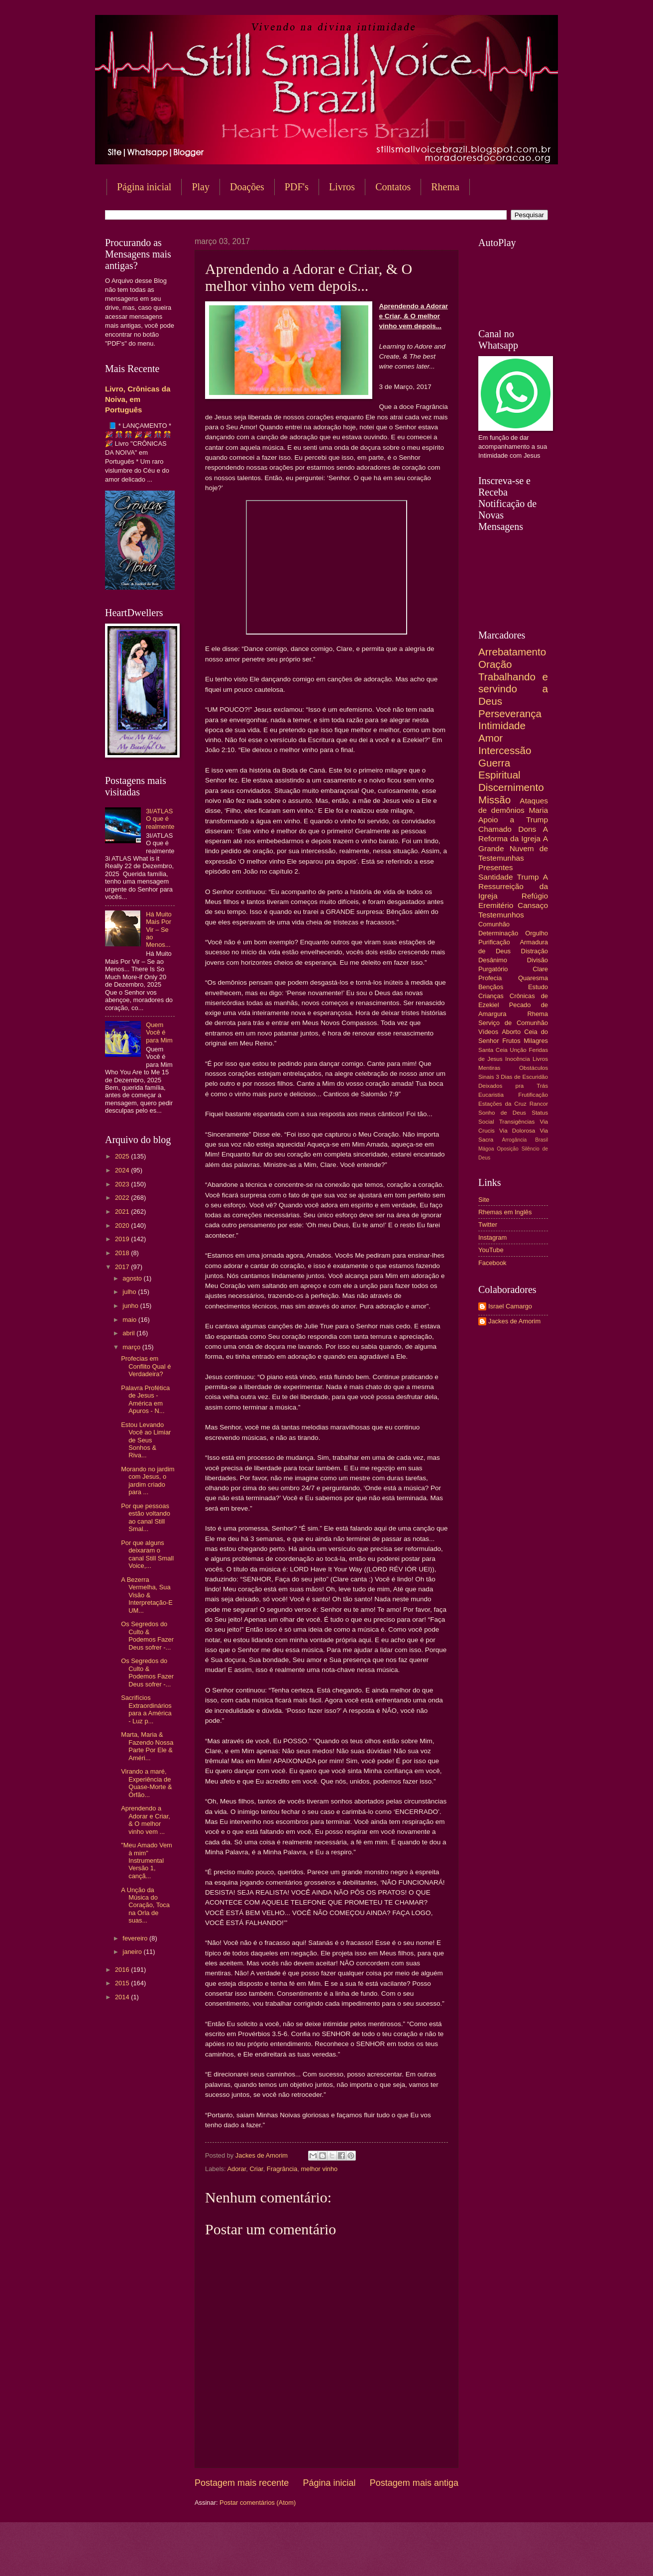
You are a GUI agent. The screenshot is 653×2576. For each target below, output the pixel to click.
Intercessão (504, 750)
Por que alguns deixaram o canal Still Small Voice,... (147, 1554)
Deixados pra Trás (513, 1086)
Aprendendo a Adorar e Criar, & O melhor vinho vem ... (145, 1819)
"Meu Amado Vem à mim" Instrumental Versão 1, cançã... (146, 1860)
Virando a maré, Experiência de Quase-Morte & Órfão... (146, 1783)
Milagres (536, 1040)
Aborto (511, 1031)
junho (131, 1305)
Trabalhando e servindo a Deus (513, 689)
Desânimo (492, 960)
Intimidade (502, 725)
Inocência (517, 1059)
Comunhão (494, 924)
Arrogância (514, 1140)
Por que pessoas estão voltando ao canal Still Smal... (145, 1517)
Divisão (537, 960)
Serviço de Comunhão (513, 1023)
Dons (527, 829)
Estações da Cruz (502, 1104)
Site (483, 1199)
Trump (528, 877)
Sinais (486, 1077)
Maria (538, 810)
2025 (123, 1156)
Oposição (508, 1149)
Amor (490, 738)
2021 (123, 1211)
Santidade (495, 877)
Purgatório (493, 969)
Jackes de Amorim (514, 1321)
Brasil (541, 1140)
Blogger (407, 2556)
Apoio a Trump (513, 819)
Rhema (445, 186)
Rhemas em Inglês (505, 1212)
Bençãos (490, 987)
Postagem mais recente (242, 2483)
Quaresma (533, 978)
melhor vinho (319, 2169)
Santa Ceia (493, 1050)
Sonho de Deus (502, 1113)
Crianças (491, 996)
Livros (342, 186)
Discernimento (511, 787)
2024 (123, 1170)
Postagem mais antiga (414, 2483)
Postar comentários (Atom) (257, 2502)
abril (129, 1333)
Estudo (538, 987)
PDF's (297, 186)
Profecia (490, 978)
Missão (494, 799)
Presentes (495, 867)
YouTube (491, 1250)
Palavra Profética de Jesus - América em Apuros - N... (145, 1399)
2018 (123, 1253)
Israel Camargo (510, 1306)
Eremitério (495, 905)
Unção (518, 1050)
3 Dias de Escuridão (522, 1077)
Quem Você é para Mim (159, 1032)
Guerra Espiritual (499, 769)
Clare (540, 969)
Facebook (492, 1263)
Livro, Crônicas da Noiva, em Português (137, 399)
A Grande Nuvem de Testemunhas (513, 848)
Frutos (511, 1040)
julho (130, 1291)
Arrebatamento (512, 651)
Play (201, 186)
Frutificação (533, 1095)
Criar (256, 2169)
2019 (123, 1239)
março (132, 1347)
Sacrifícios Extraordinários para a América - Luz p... (146, 1709)
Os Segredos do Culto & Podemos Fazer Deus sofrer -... (147, 1635)
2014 (123, 1997)
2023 (123, 1184)
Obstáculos (533, 1068)
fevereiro (135, 1938)
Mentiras (489, 1068)
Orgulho (536, 933)
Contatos (393, 186)
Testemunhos (501, 914)
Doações (247, 186)
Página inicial (144, 186)
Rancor (539, 1104)
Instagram (492, 1237)
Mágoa (486, 1149)
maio (130, 1319)
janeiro (132, 1951)
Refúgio (535, 896)
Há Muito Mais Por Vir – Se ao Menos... (159, 929)
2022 (123, 1197)
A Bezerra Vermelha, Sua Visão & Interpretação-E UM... (147, 1595)
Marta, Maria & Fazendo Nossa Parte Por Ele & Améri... (147, 1746)
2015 (123, 1983)
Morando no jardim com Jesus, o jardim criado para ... (147, 1480)
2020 (123, 1225)
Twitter (487, 1224)
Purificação (494, 942)
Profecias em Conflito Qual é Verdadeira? (146, 1366)
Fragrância (282, 2169)
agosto (132, 1278)
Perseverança (510, 713)
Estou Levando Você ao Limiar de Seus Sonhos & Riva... (146, 1440)
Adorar (236, 2169)
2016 (123, 1969)
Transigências (517, 1122)
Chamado (495, 829)
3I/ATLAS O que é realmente (160, 818)
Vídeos (488, 1031)
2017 (123, 1267)
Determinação (498, 933)
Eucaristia (491, 1095)
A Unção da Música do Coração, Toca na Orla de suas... (145, 1905)
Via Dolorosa (517, 1131)
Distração (534, 951)
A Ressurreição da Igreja (513, 886)
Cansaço (533, 905)
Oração (495, 664)
